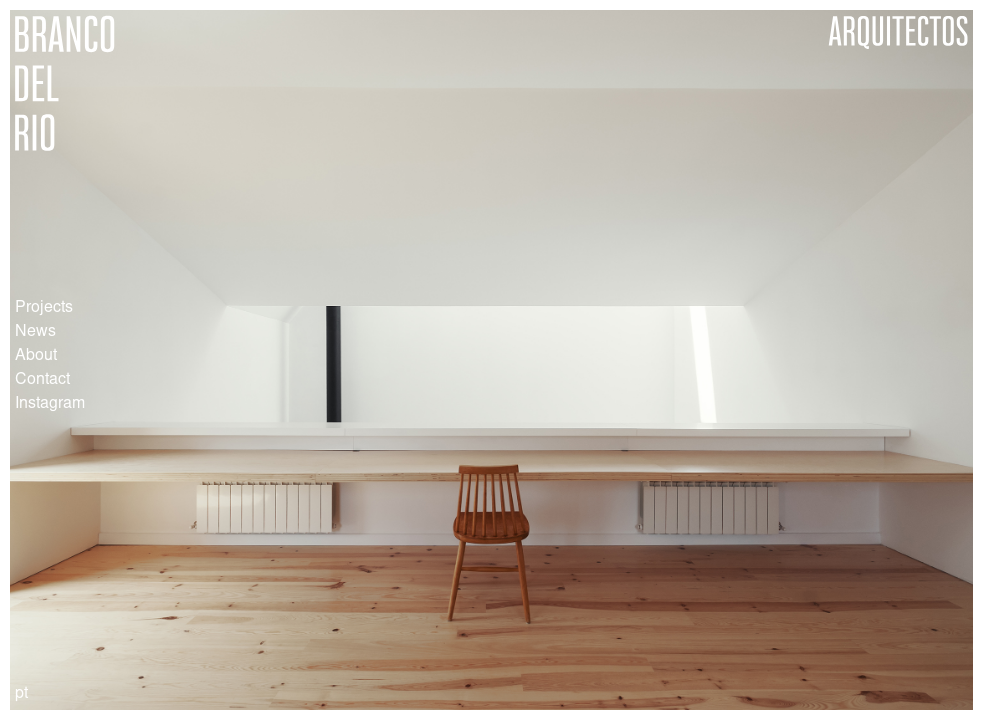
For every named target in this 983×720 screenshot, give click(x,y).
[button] (351, 360)
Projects (44, 308)
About (36, 356)
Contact (42, 380)
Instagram (50, 404)
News (35, 332)
